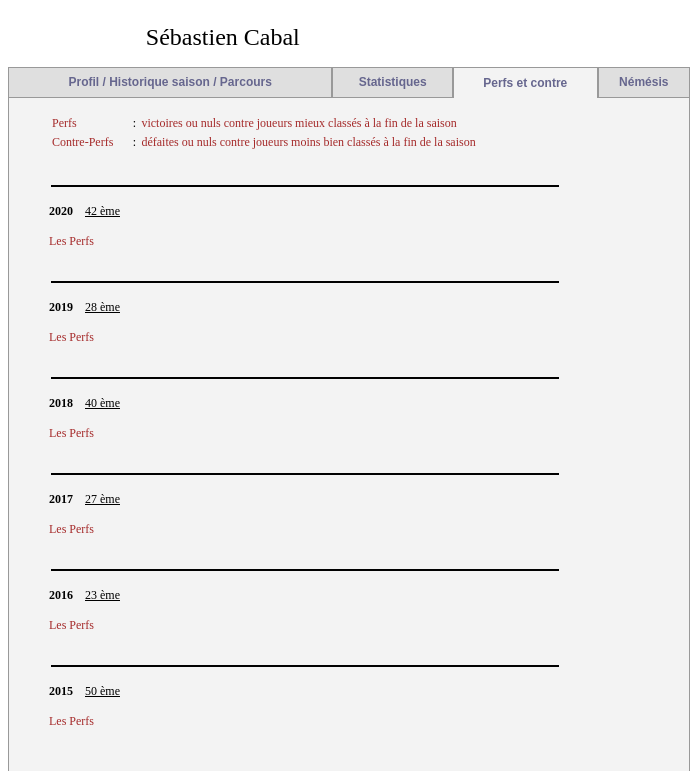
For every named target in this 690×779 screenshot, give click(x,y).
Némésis (643, 82)
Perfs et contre (525, 83)
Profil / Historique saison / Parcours (170, 82)
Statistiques (393, 82)
